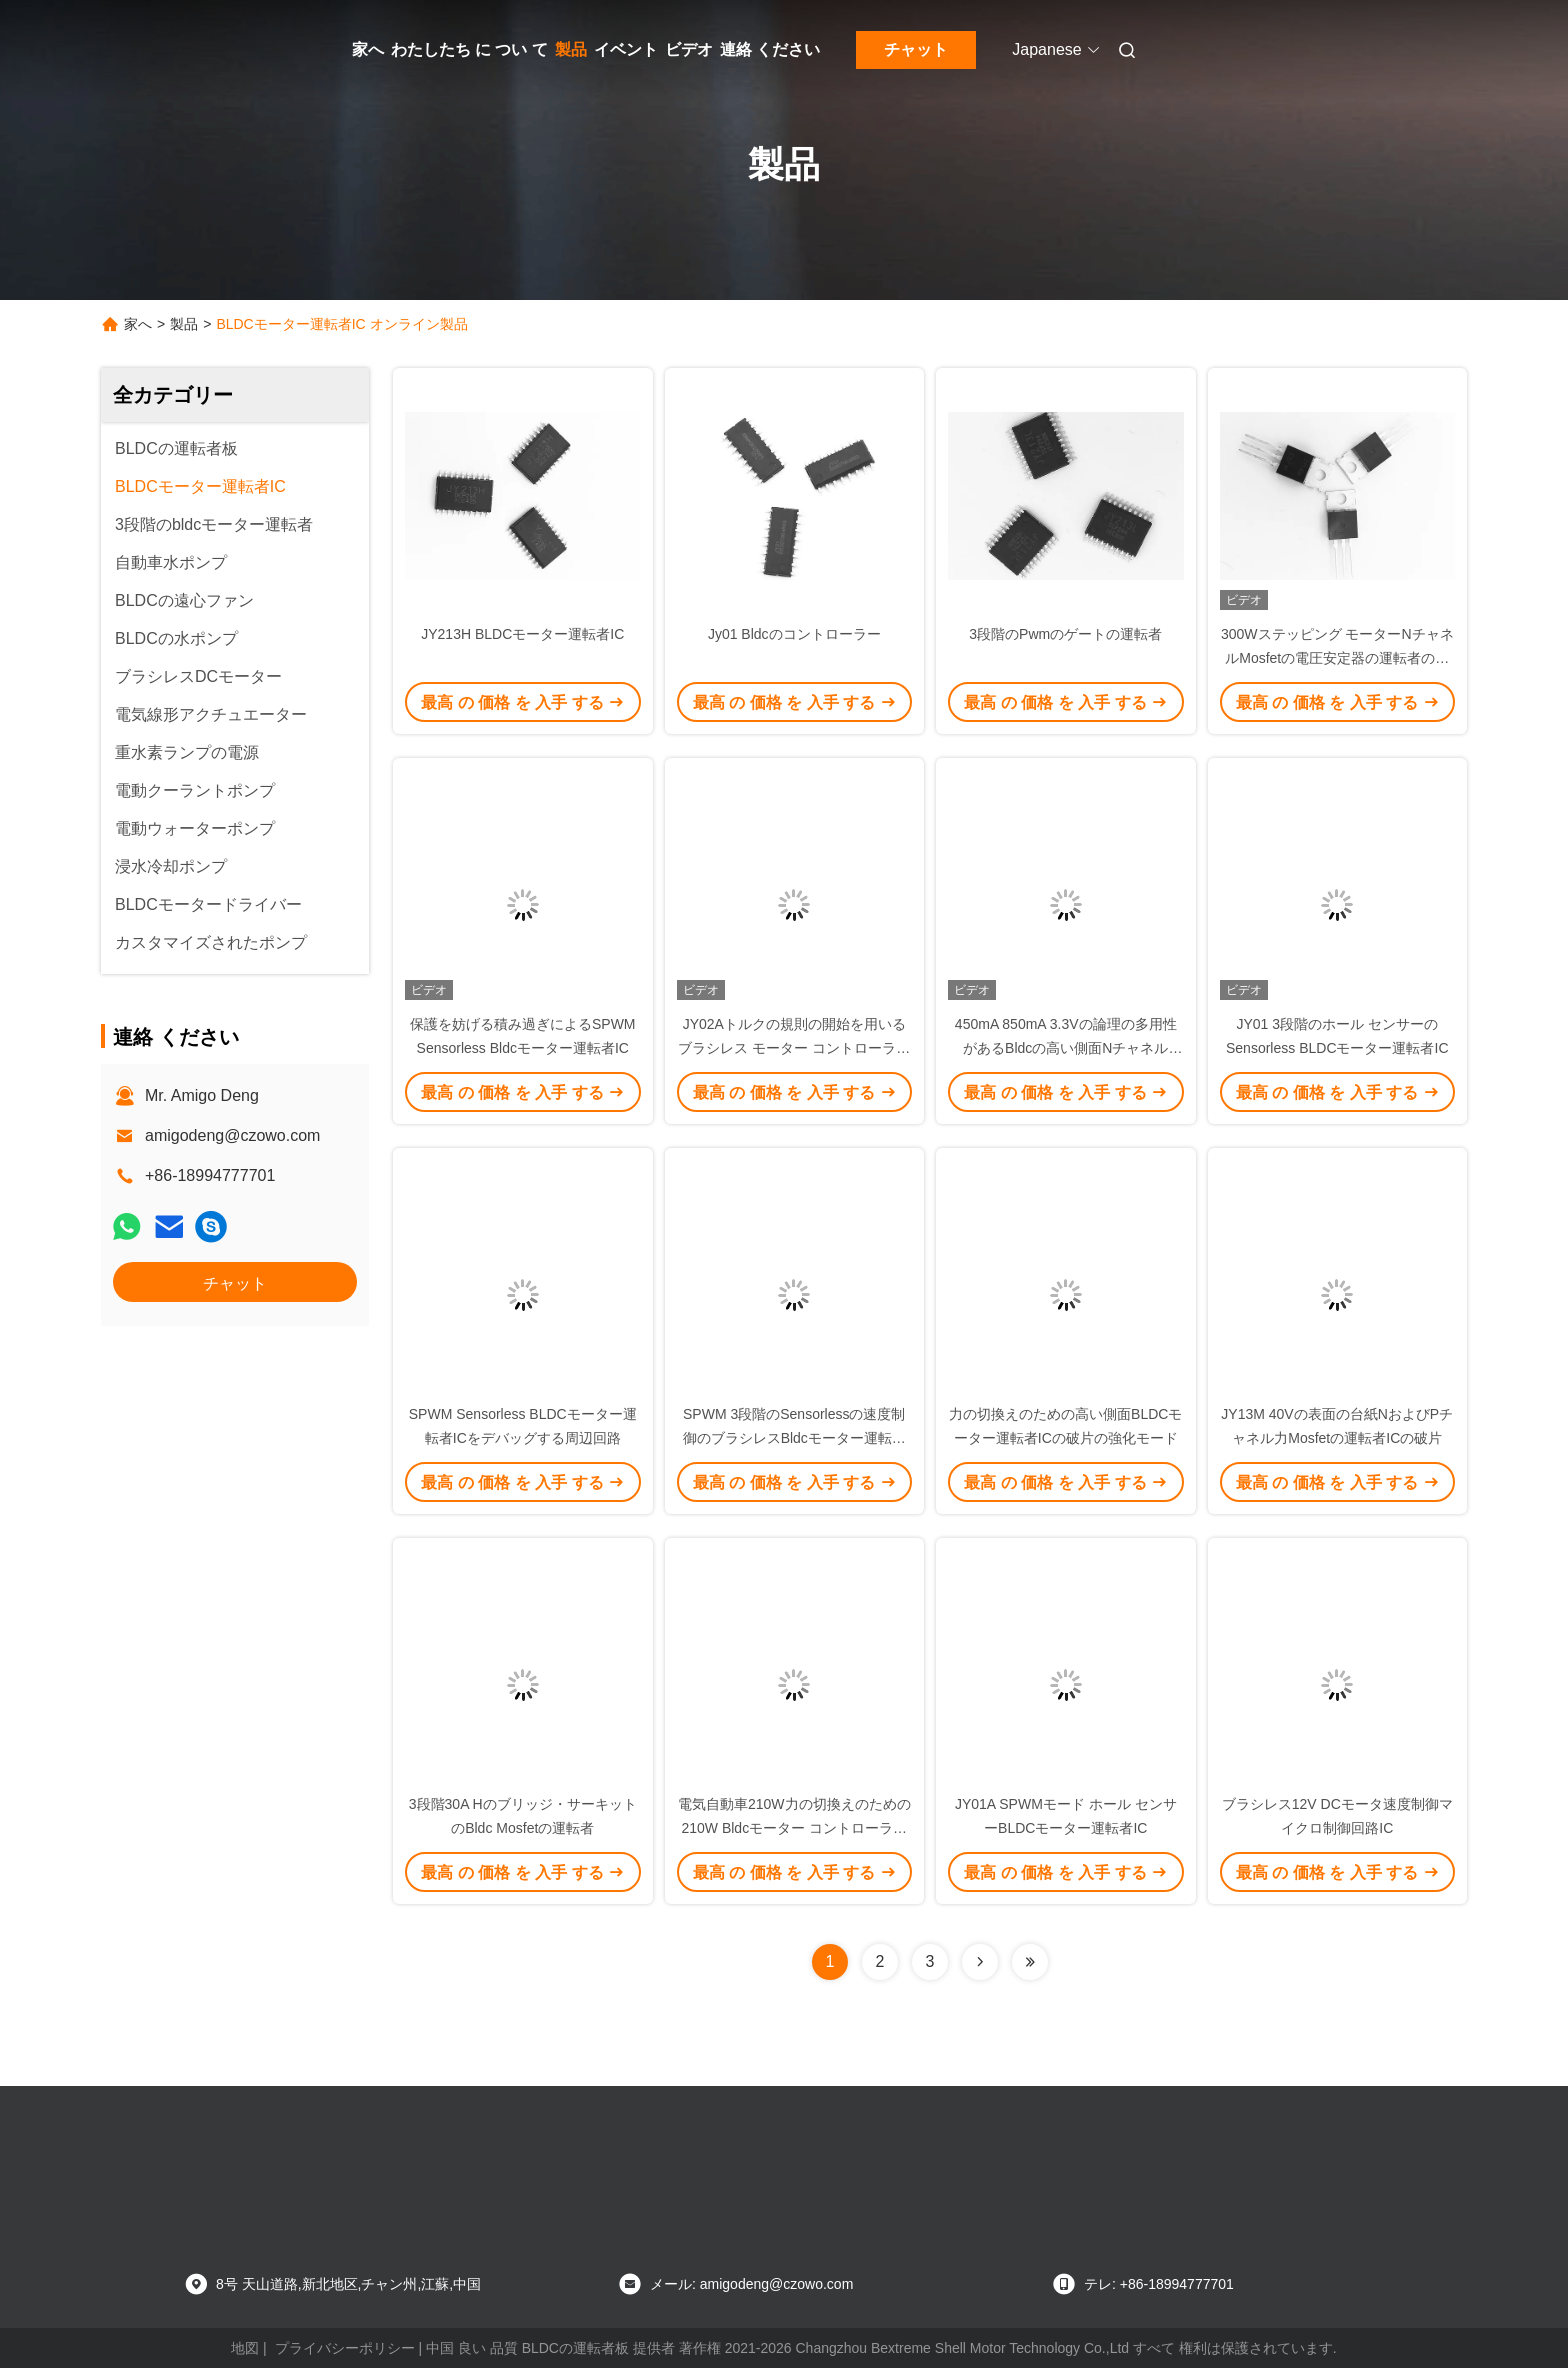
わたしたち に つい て (469, 49)
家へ (368, 49)
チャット (916, 49)
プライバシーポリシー (345, 2348)
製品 (571, 49)
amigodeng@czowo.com (232, 1135)
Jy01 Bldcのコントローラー (794, 634)
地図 (245, 2348)
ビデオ (689, 49)
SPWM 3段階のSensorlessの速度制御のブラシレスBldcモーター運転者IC (794, 1438)
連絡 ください (770, 49)
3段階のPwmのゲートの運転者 (1065, 634)
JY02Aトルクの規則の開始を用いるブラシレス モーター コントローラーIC (794, 1048)
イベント (626, 49)
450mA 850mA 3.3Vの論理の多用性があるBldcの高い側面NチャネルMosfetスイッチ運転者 (1066, 1048)
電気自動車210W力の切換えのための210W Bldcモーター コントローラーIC (794, 1828)
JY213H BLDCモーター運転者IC (522, 634)
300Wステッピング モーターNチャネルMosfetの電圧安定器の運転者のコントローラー (1337, 658)
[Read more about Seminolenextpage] (980, 1962)
